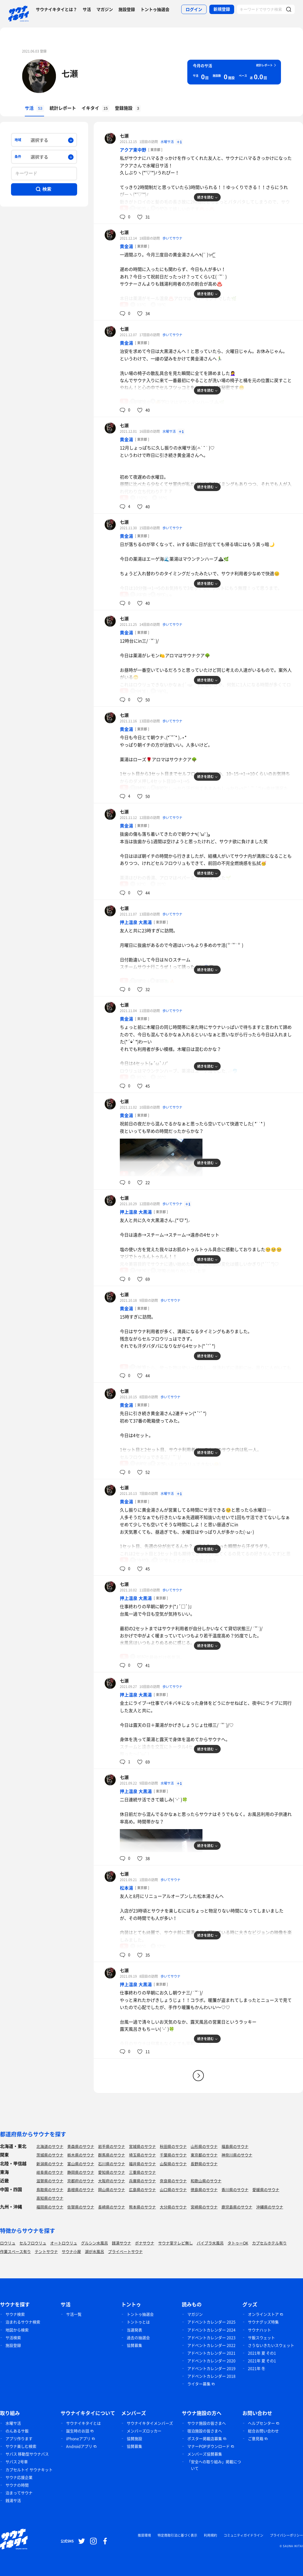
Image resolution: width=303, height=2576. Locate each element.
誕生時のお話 (77, 2431)
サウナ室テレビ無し (175, 2243)
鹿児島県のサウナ (236, 2207)
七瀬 (69, 73)
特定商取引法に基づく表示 (177, 2535)
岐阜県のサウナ (49, 2172)
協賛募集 (134, 2345)
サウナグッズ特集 (263, 2322)
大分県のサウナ (173, 2207)
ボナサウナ (144, 2243)
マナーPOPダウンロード (208, 2446)
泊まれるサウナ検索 (23, 2322)
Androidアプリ (79, 2446)
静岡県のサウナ (80, 2172)
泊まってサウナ (19, 2492)
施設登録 (126, 9)
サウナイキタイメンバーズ (150, 2423)
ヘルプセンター (261, 2423)
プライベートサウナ (125, 2251)
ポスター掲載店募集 (204, 2438)
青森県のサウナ (80, 2146)
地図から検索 (17, 2330)
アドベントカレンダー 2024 (211, 2330)
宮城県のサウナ (142, 2146)
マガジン (104, 9)
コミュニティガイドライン (243, 2535)
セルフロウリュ (32, 2243)
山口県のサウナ (173, 2189)
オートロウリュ (63, 2243)
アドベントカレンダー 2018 (211, 2376)
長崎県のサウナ (111, 2207)
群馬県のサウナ (111, 2155)
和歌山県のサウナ (206, 2180)
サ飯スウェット (261, 2337)
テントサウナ (46, 2251)
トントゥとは (138, 2322)
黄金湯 (126, 246)
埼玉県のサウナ (142, 2155)
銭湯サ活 (13, 2500)
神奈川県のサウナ (236, 2155)
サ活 (87, 9)
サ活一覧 (74, 2314)
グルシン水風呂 (94, 2243)
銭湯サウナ (121, 2243)
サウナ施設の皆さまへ (206, 2423)
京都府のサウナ (80, 2180)
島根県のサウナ (80, 2189)
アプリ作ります (19, 2438)
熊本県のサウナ (142, 2207)
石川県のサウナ (111, 2163)
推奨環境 (144, 2535)
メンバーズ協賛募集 (204, 2454)
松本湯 (126, 1887)
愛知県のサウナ (111, 2172)
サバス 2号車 (17, 2461)
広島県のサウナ (142, 2189)
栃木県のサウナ (80, 2155)
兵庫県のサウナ (142, 2180)
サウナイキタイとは (83, 2423)
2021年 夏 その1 (262, 2353)
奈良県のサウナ (173, 2180)
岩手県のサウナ (111, 2146)
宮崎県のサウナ (204, 2207)
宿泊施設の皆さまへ (204, 2431)
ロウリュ (7, 2243)
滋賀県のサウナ (49, 2180)
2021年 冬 (256, 2368)
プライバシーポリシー (286, 2535)
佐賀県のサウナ (80, 2207)
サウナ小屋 (71, 2251)
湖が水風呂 (94, 2251)
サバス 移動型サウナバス (27, 2454)
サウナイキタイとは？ (56, 9)
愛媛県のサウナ (265, 2189)
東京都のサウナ (204, 2155)
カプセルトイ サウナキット (29, 2469)
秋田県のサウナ (173, 2146)
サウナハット (259, 2330)
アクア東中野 (133, 149)
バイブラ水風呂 (210, 2243)
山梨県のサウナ (173, 2163)
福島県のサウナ (234, 2146)
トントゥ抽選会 (154, 9)
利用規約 (210, 2535)
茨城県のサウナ (49, 2155)
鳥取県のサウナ (49, 2189)
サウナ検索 (15, 2314)
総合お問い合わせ (263, 2431)
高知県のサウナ (49, 2198)
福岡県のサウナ (49, 2207)
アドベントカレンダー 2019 (211, 2368)
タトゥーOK (238, 2243)
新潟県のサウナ (49, 2163)
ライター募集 (198, 2383)
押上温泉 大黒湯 (136, 922)
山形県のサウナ (204, 2146)
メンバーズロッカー (144, 2431)
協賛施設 (134, 2438)
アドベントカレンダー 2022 (211, 2345)
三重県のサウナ (142, 2172)
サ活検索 (13, 2337)
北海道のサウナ (49, 2146)
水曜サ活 (168, 141)
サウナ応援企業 (19, 2477)
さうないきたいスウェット (271, 2345)
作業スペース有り (15, 2251)
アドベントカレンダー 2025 (211, 2322)
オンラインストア (263, 2314)
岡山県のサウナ (111, 2189)
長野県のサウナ (204, 2163)
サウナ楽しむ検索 (21, 2446)
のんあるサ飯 (17, 2431)
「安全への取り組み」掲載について (214, 2465)
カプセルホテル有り (269, 2243)
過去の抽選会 (138, 2337)
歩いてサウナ (172, 238)
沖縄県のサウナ (269, 2207)
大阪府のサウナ (111, 2180)
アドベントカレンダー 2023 (211, 2337)
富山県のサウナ (80, 2163)
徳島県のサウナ (204, 2189)
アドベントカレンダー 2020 (211, 2360)
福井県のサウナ (142, 2163)
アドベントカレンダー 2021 (211, 2353)
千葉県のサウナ (173, 2155)
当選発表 (134, 2330)
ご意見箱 (255, 2438)
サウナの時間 (17, 2485)
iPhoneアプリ (78, 2438)
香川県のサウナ (234, 2189)
